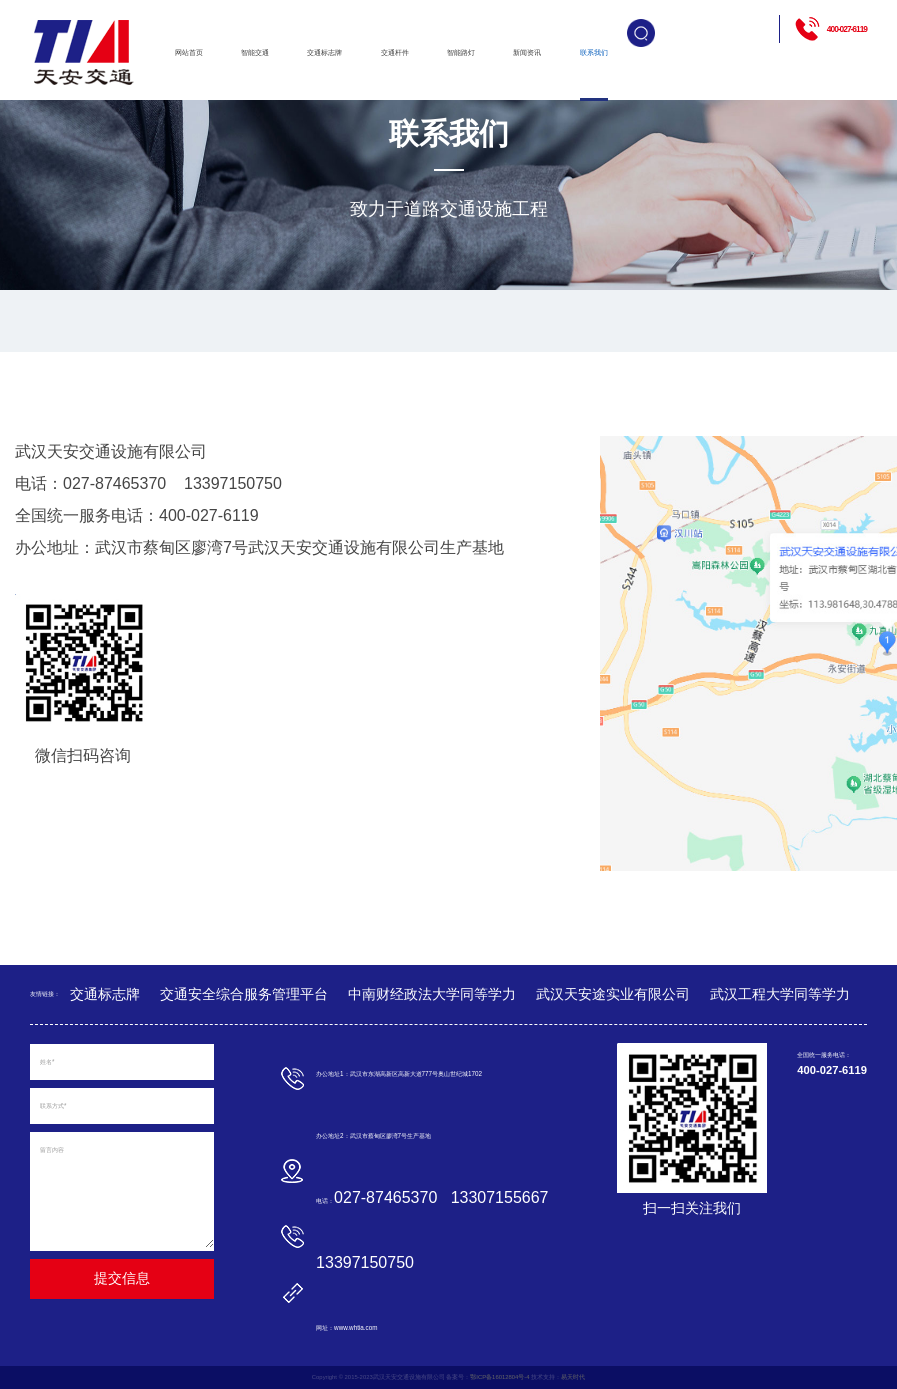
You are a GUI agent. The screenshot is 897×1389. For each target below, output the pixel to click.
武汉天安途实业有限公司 (613, 994)
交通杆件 (395, 52)
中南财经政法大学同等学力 (432, 994)
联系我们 (594, 52)
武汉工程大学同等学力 (780, 994)
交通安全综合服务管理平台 (244, 994)
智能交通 (255, 52)
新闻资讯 (527, 52)
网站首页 (189, 52)
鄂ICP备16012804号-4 (499, 1377)
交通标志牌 (324, 52)
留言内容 (52, 1149)
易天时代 (573, 1377)
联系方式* (53, 1105)
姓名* (47, 1061)
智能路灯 (461, 52)
